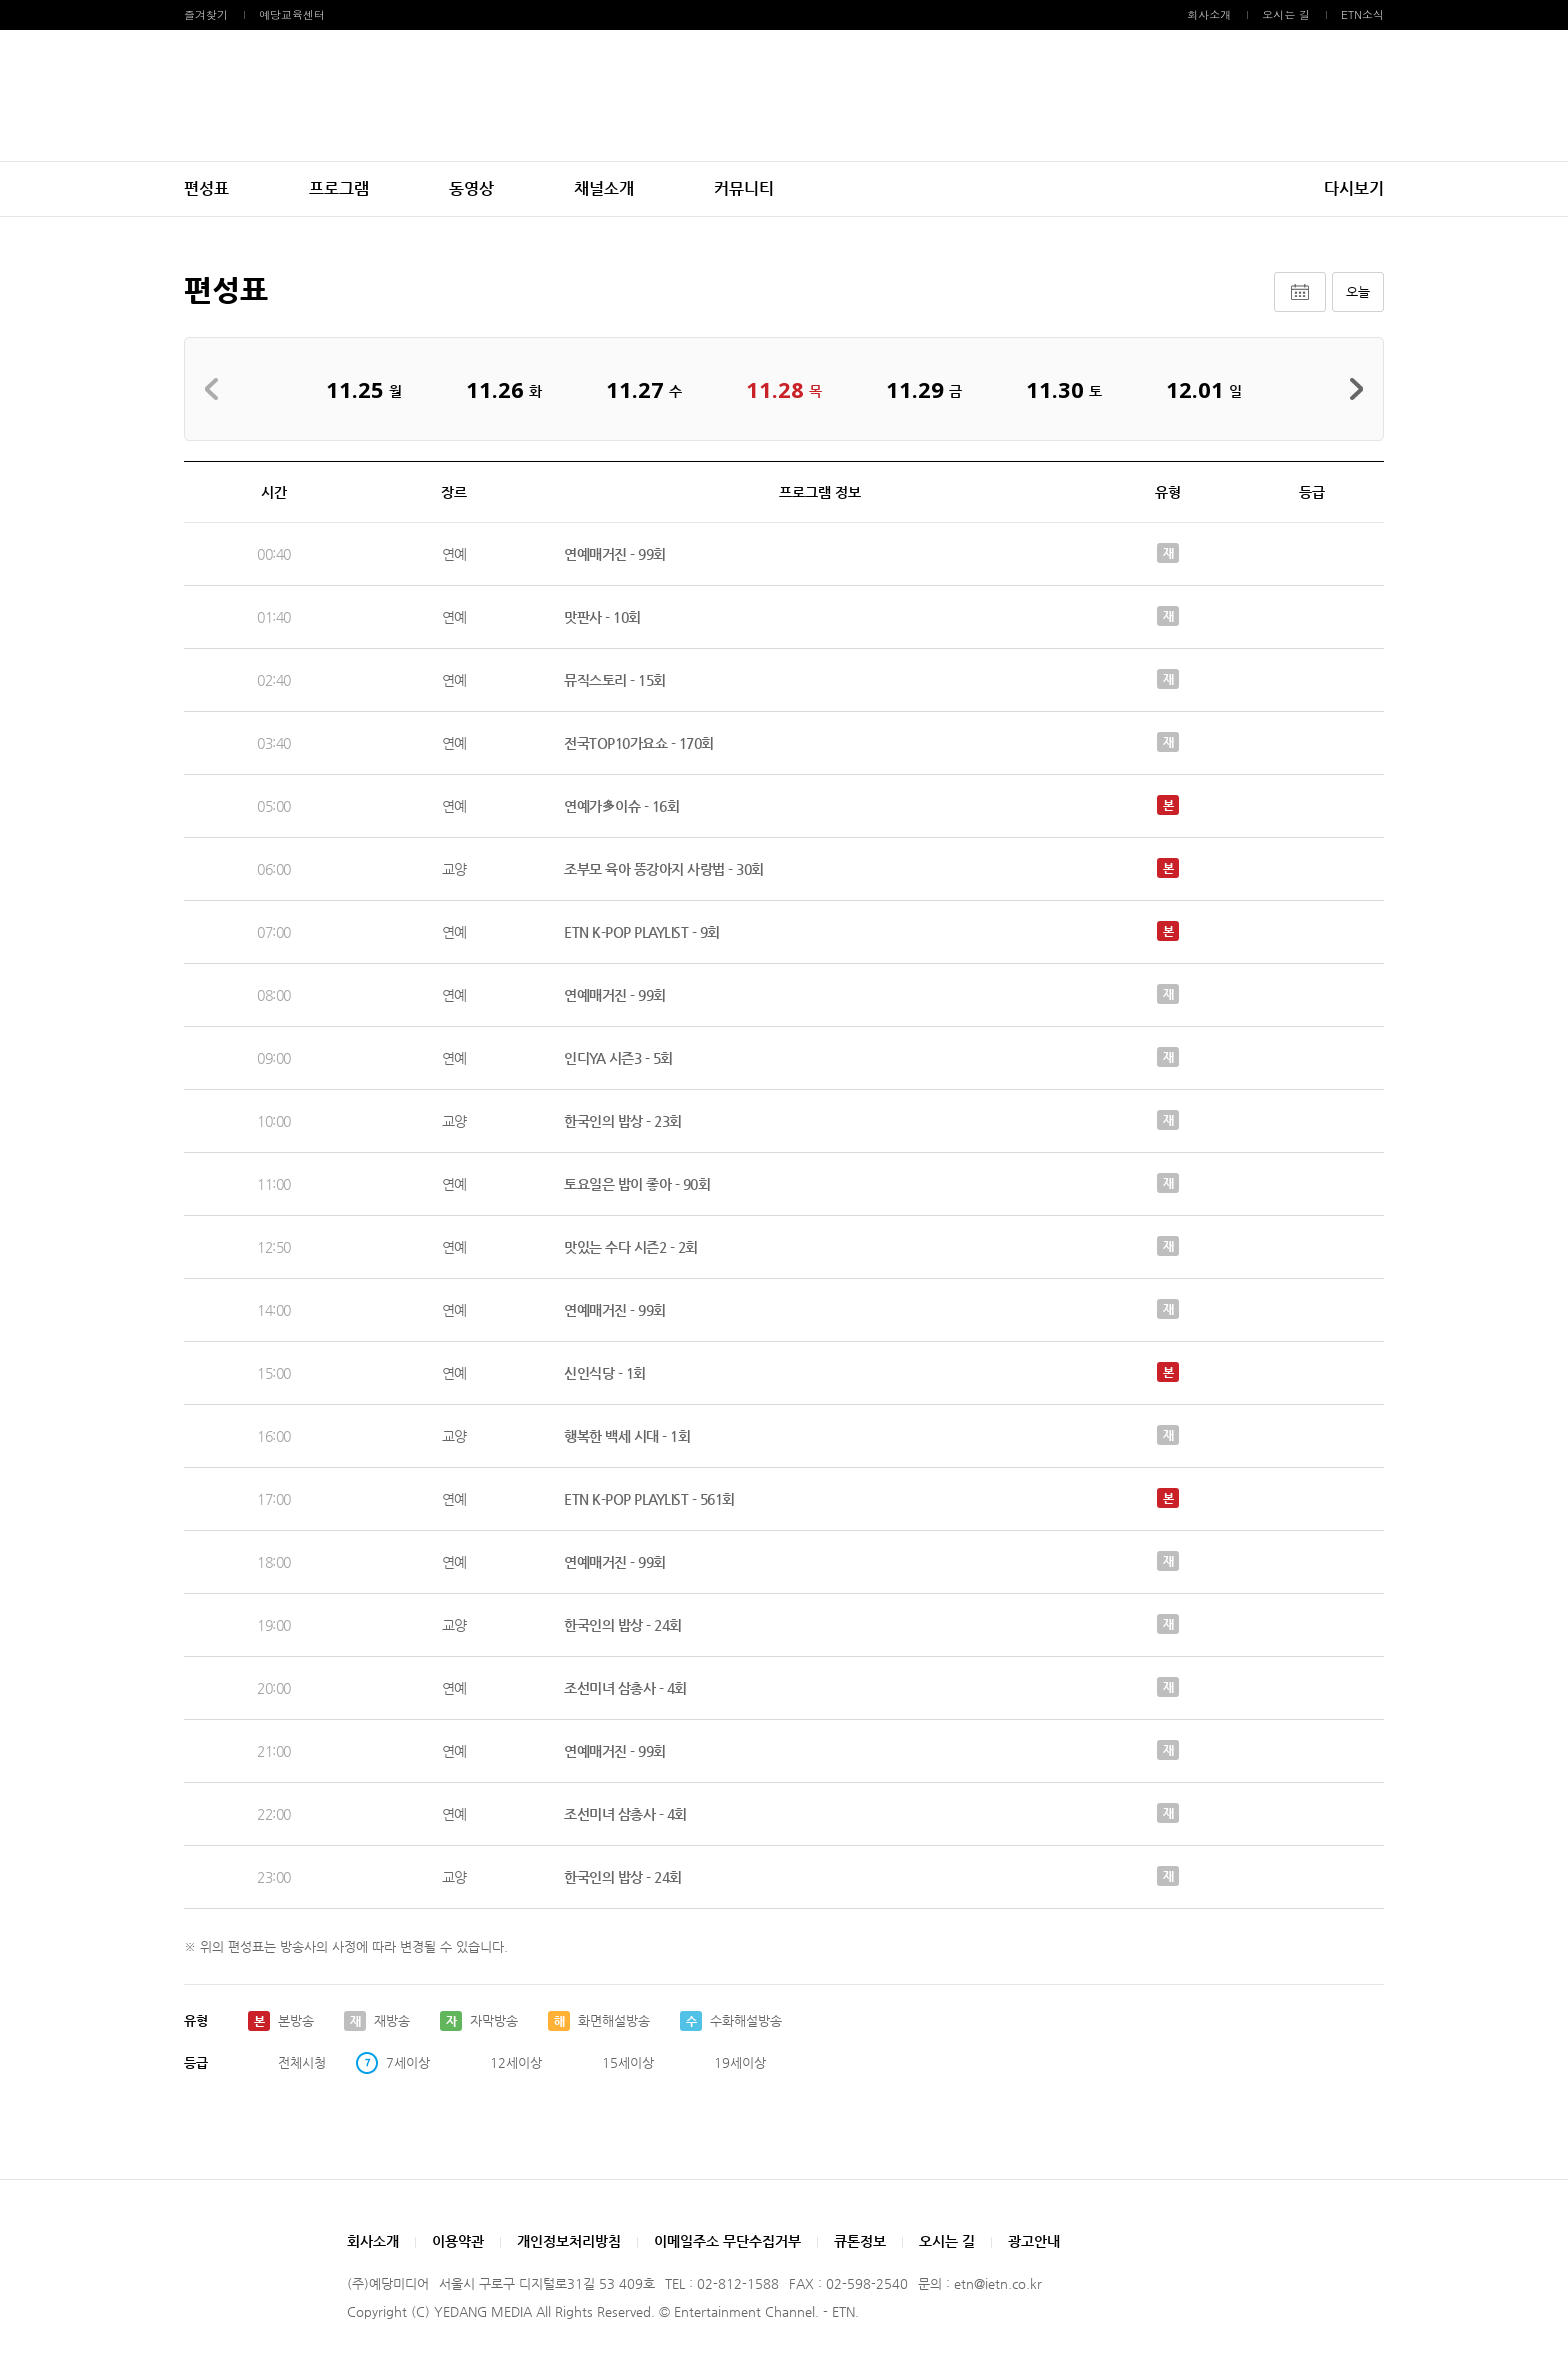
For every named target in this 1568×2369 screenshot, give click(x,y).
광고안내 (1034, 2241)
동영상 (471, 188)
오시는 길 (1286, 14)
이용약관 (458, 2241)
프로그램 (339, 188)
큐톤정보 (860, 2241)
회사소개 (1209, 14)
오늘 (1358, 291)
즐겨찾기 (206, 14)
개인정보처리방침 (569, 2241)
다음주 (1350, 389)
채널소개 (604, 188)
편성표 (206, 188)
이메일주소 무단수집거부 (727, 2241)
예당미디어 (784, 95)
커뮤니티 (744, 188)
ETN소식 (1362, 14)
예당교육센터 (292, 14)
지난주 (217, 389)
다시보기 (1354, 188)
